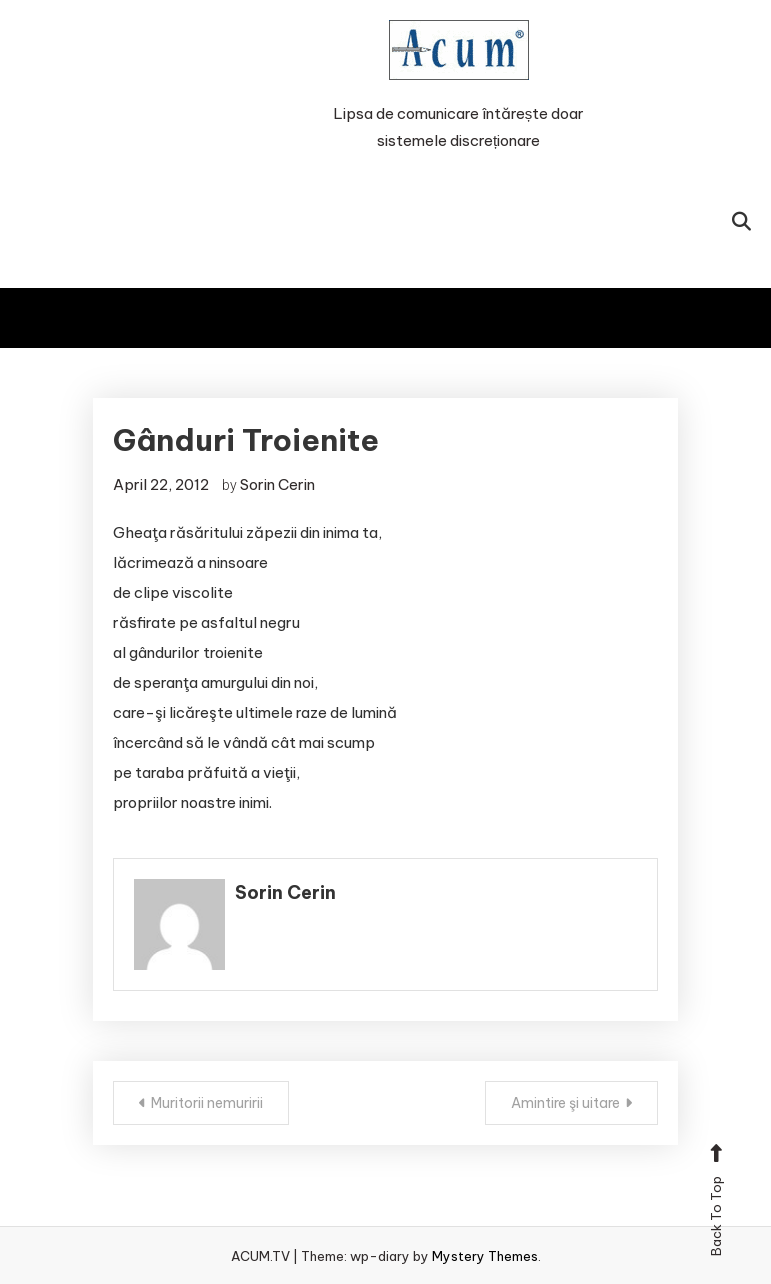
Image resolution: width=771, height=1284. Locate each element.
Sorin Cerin (277, 484)
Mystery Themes (485, 1256)
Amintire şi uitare (565, 1103)
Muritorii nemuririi (207, 1103)
